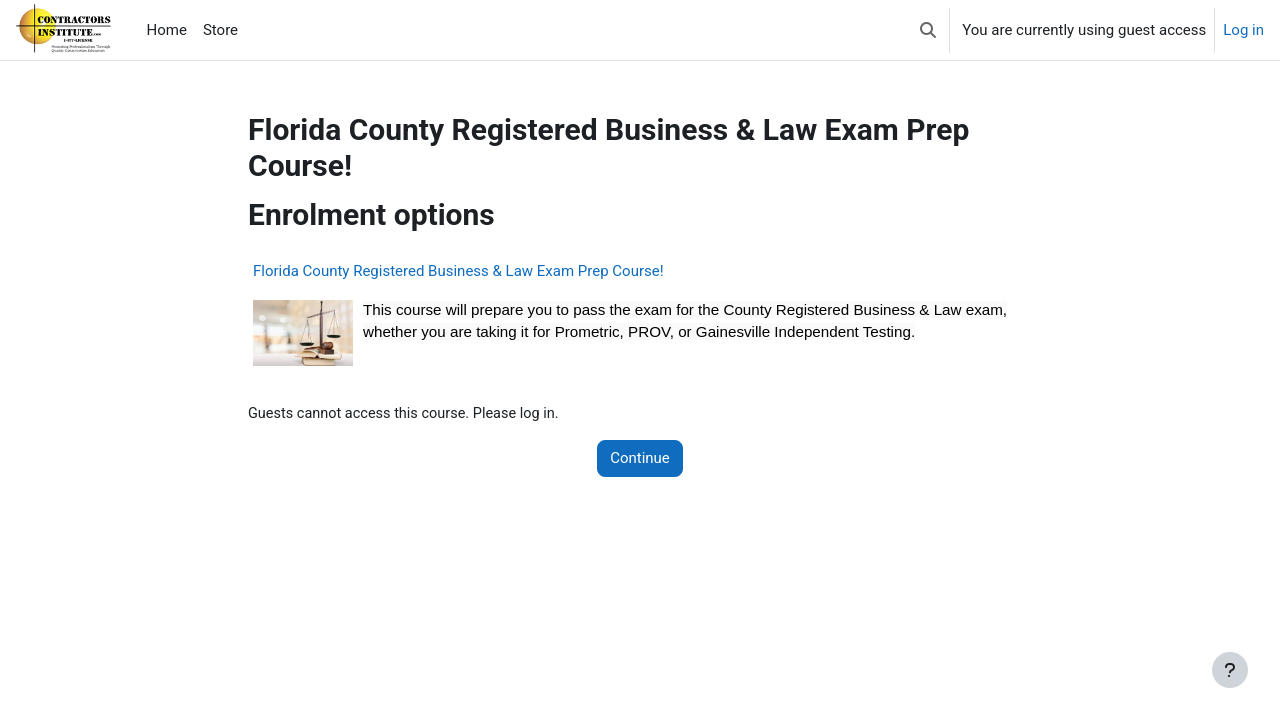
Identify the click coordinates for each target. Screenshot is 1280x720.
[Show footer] (1230, 670)
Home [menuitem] (167, 30)
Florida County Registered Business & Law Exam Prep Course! (458, 271)
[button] (928, 30)
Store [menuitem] (220, 30)
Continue (640, 459)
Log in (1243, 30)
